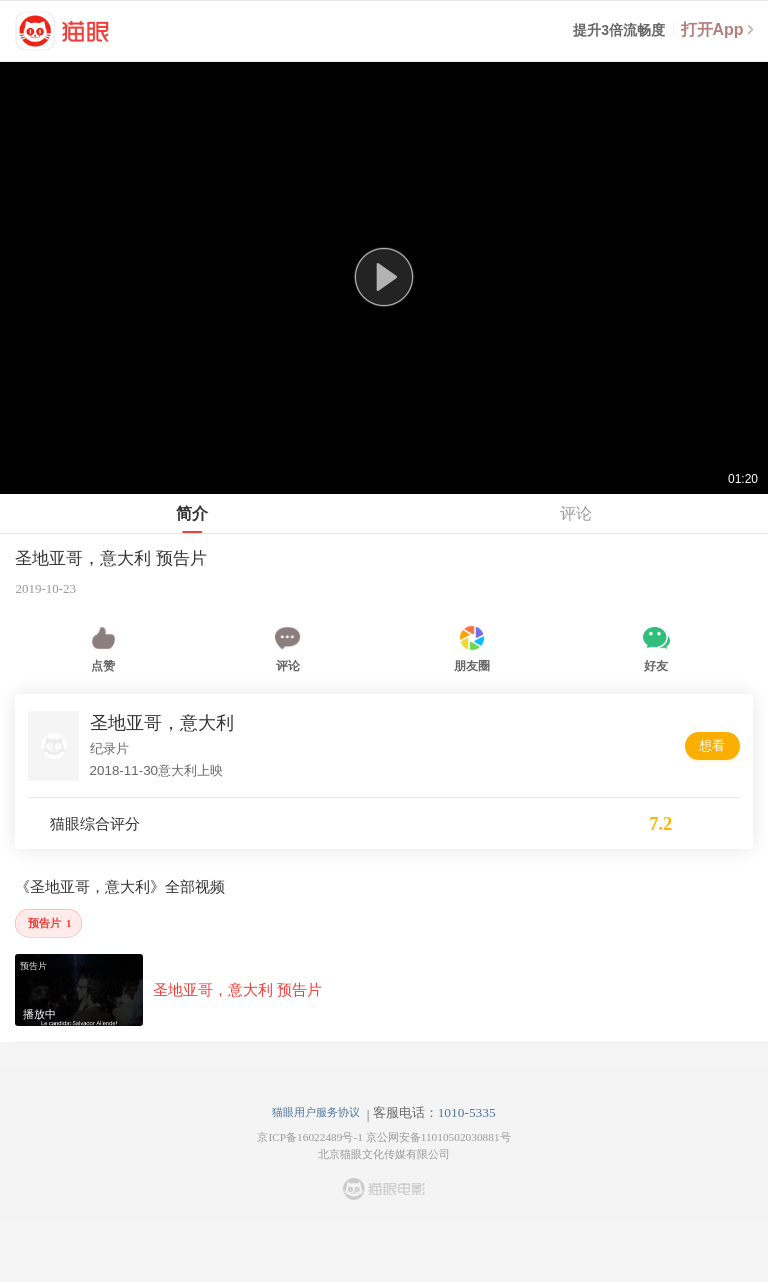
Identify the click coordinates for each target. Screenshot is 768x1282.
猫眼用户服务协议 (316, 1112)
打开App (718, 29)
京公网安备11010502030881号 (438, 1137)
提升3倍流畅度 (619, 30)
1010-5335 (467, 1112)
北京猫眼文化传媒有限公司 (384, 1154)
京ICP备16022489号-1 (309, 1137)
